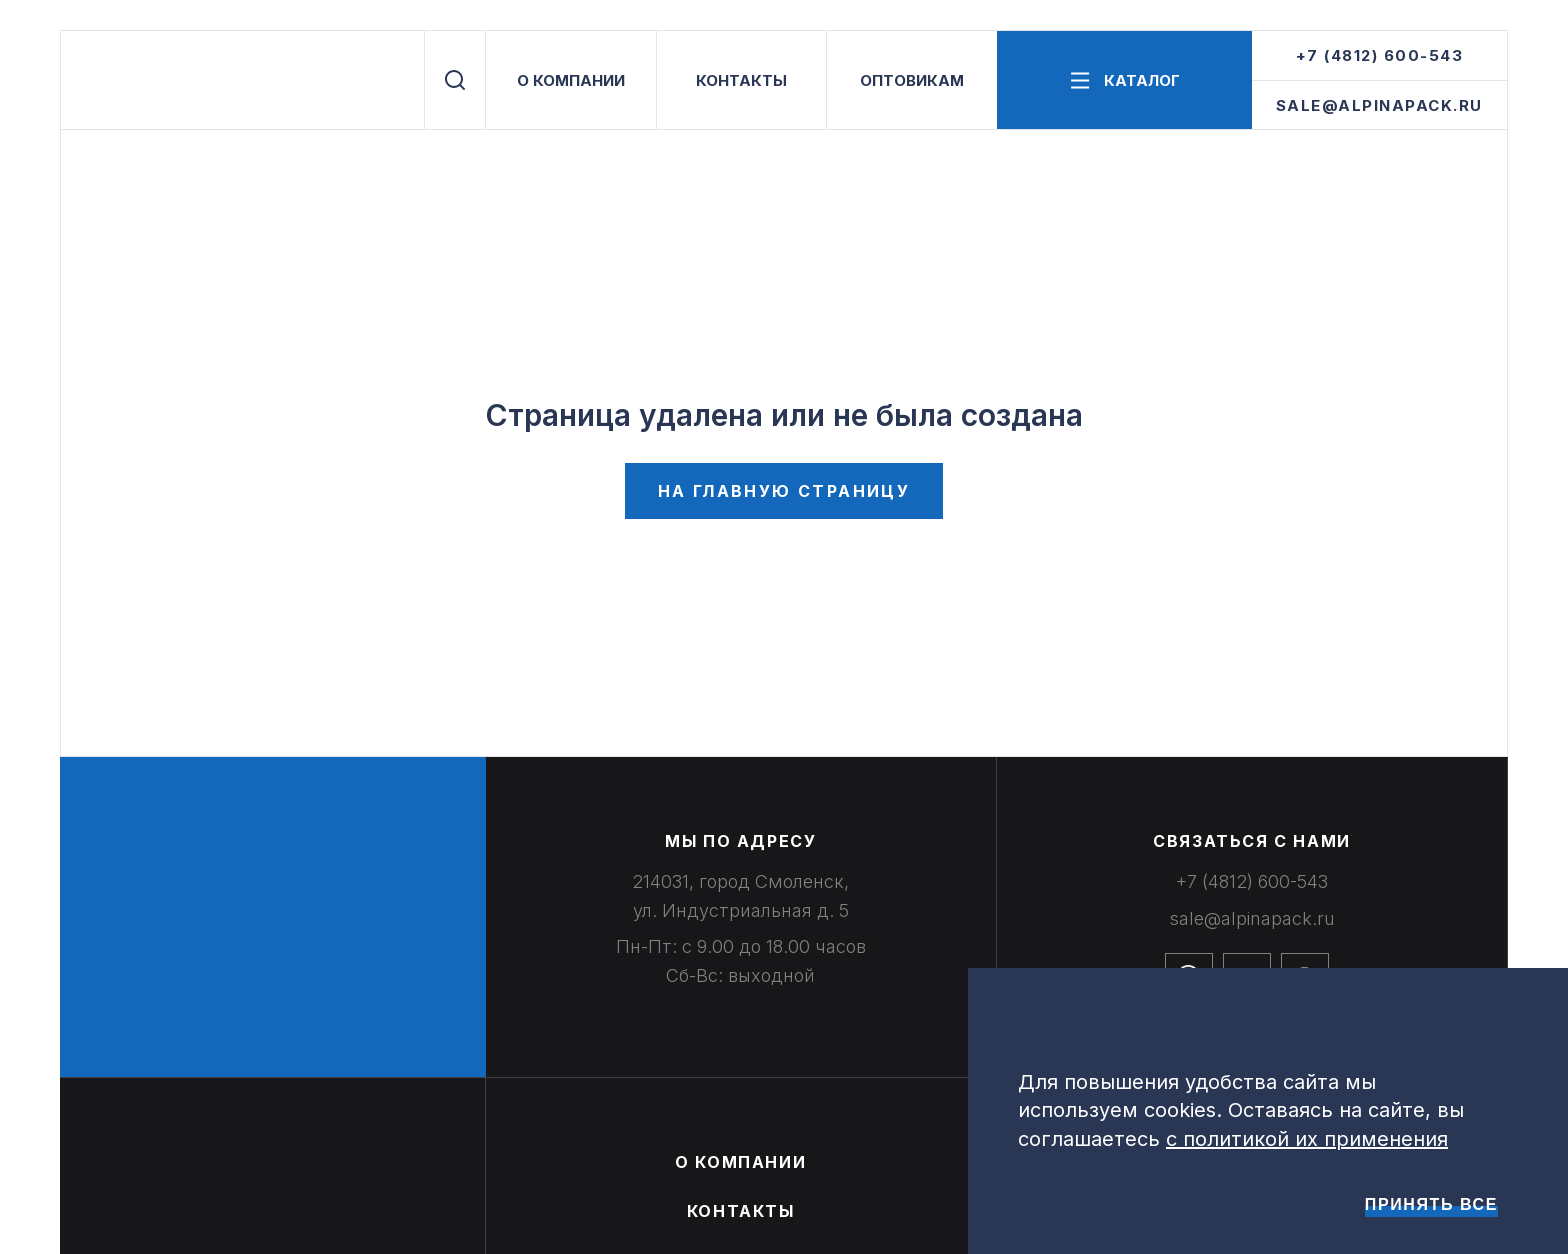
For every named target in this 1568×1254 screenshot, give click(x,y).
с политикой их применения (1307, 1139)
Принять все (1431, 1204)
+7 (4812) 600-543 (1380, 55)
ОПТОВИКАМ (912, 80)
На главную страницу (784, 491)
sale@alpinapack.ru (1379, 105)
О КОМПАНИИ (571, 80)
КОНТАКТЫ (741, 80)
